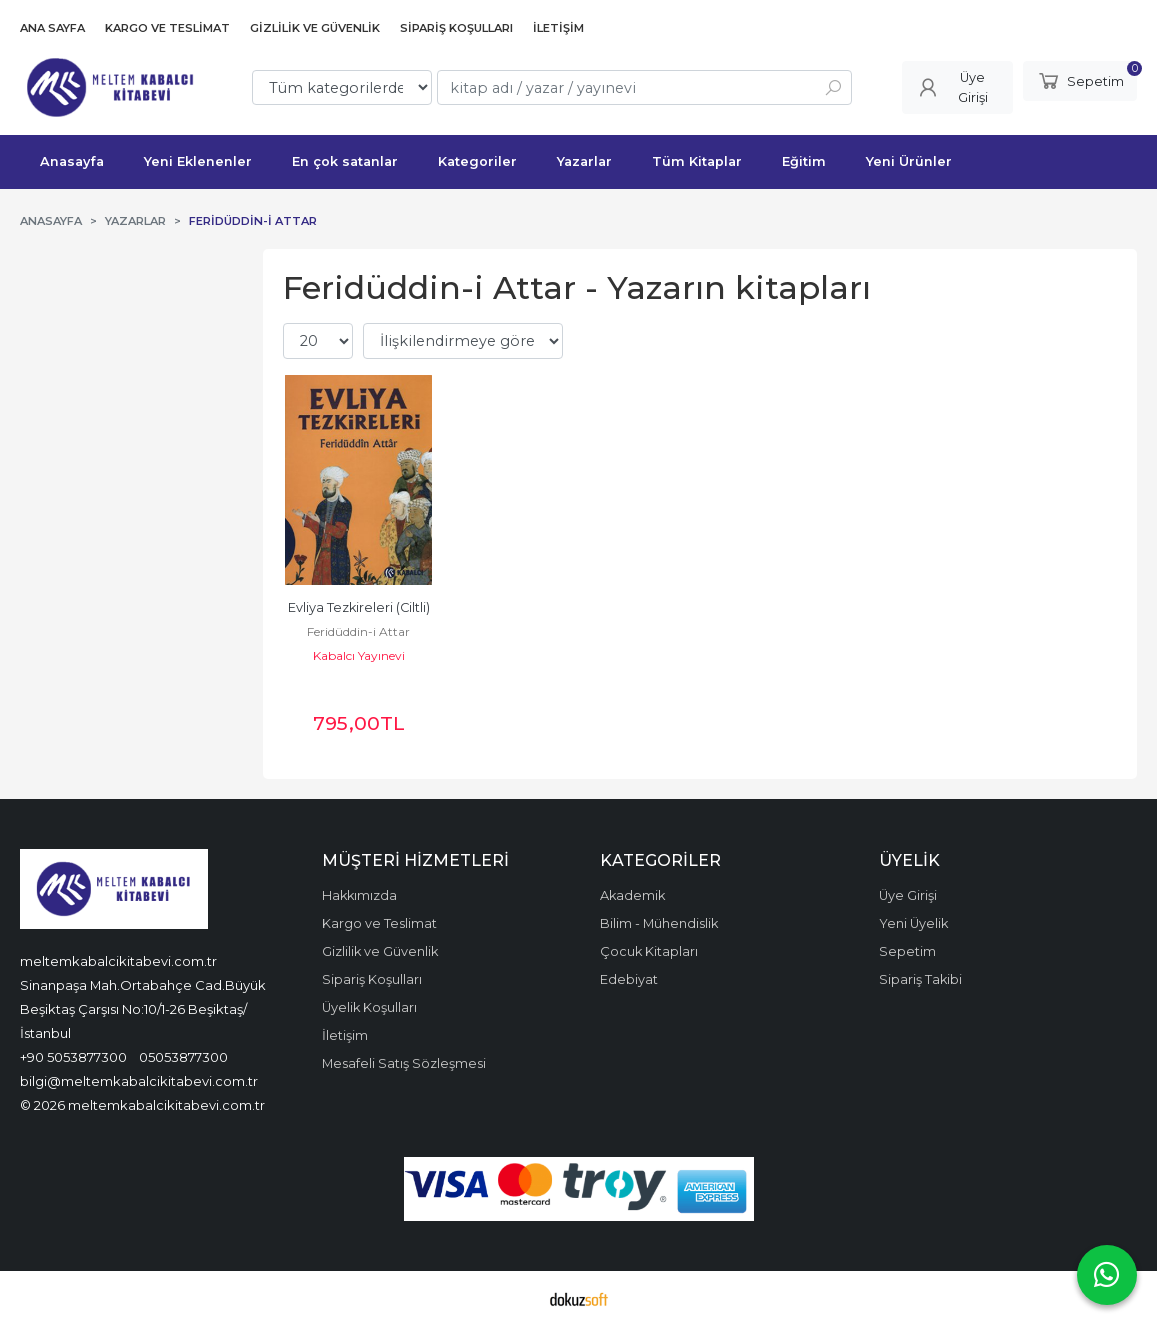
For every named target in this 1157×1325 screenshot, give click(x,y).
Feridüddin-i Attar (358, 631)
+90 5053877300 (73, 1057)
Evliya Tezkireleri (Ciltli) (359, 607)
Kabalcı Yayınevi (359, 655)
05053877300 (183, 1057)
